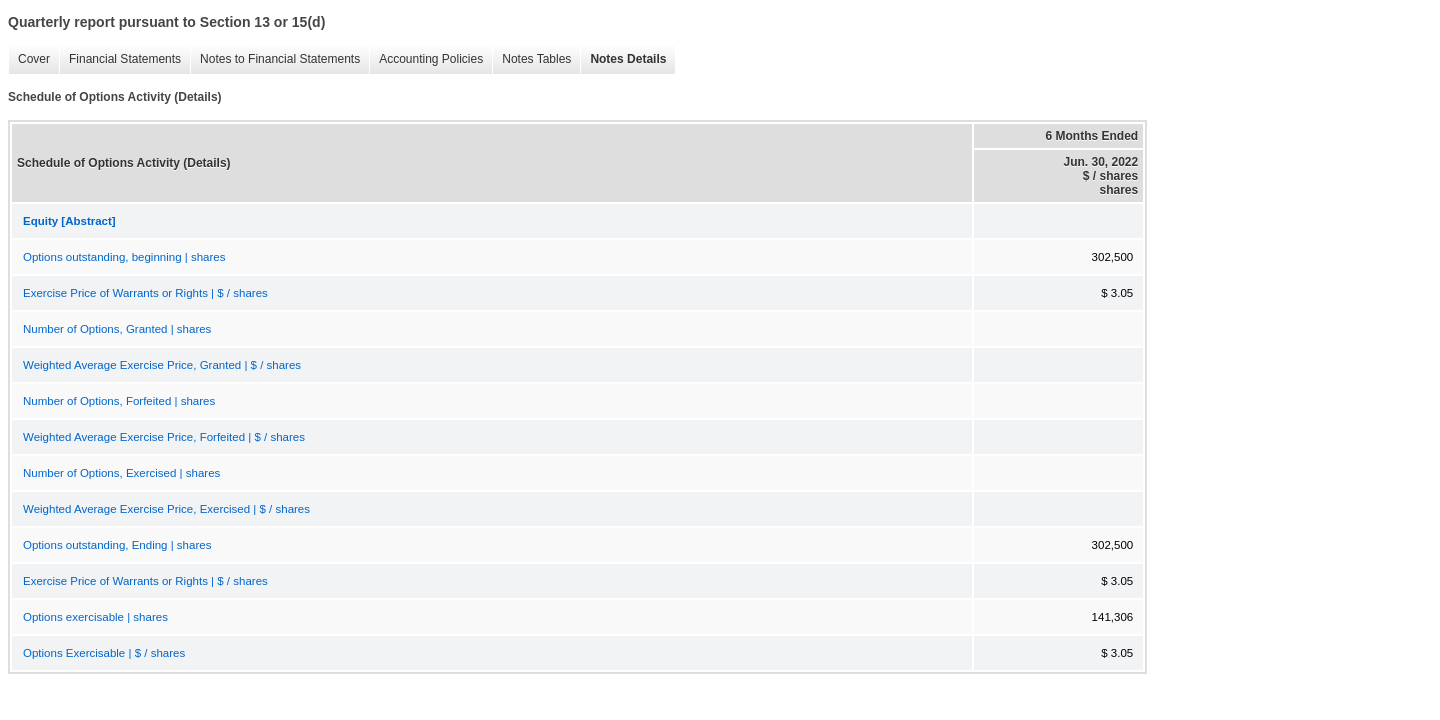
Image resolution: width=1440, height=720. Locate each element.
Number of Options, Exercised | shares (121, 473)
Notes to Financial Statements (275, 59)
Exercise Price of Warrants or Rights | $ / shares (145, 293)
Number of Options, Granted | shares (117, 329)
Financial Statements (120, 59)
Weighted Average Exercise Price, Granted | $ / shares (162, 365)
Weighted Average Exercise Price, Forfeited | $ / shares (164, 437)
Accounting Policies (426, 59)
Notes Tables (531, 59)
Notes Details (623, 59)
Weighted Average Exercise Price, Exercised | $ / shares (166, 509)
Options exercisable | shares (95, 617)
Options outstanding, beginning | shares (124, 257)
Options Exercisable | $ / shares (104, 653)
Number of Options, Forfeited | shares (119, 401)
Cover (29, 59)
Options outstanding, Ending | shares (117, 545)
